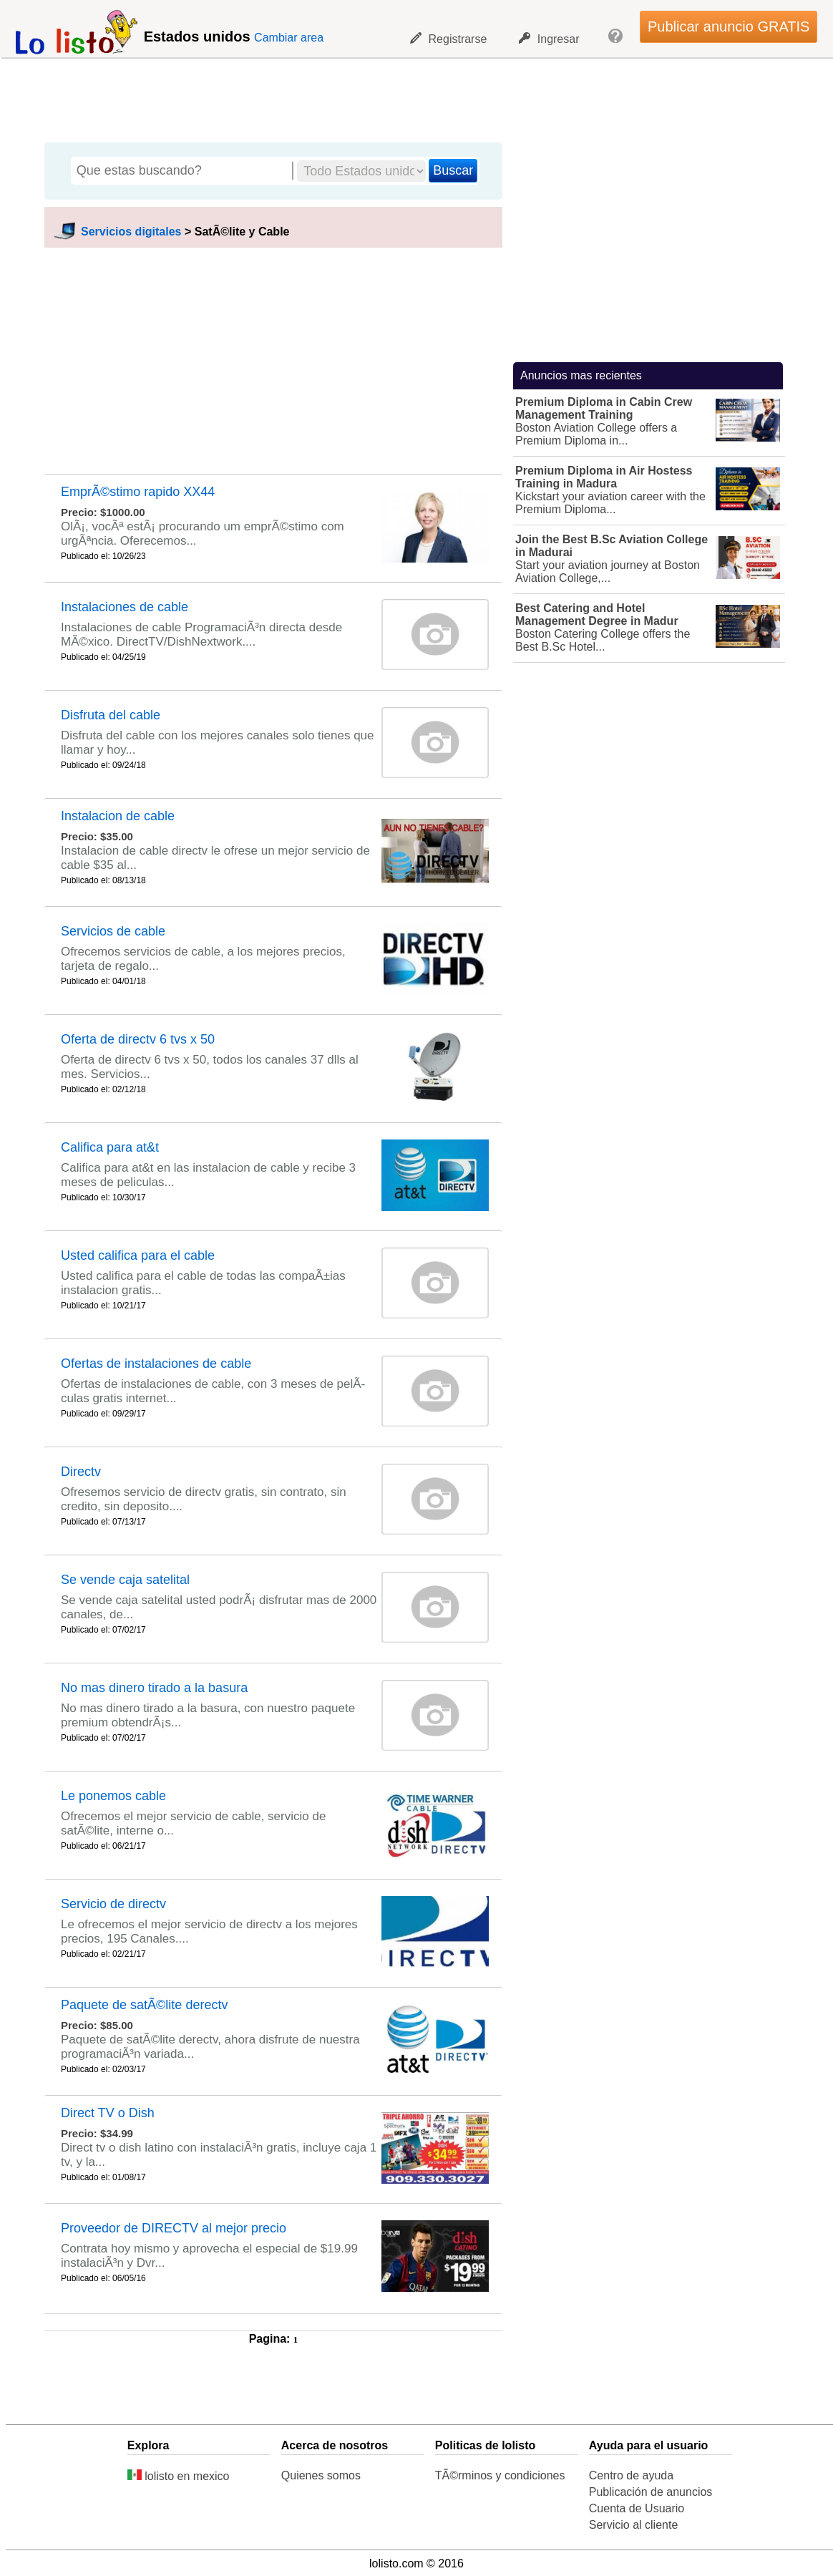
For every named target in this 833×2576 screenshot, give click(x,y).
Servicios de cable (113, 931)
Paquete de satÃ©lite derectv (144, 2005)
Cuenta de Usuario (636, 2508)
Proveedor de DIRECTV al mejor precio (173, 2228)
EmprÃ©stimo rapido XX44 (138, 492)
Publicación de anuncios (651, 2492)
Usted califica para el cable (138, 1255)
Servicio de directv (113, 1904)
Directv (81, 1471)
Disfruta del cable (110, 715)
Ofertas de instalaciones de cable (156, 1363)
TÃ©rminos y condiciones (500, 2475)
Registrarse (448, 38)
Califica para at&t (110, 1147)
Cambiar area (288, 37)
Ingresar (549, 38)
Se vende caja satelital (125, 1580)
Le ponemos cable (113, 1796)
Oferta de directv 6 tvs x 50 (138, 1039)
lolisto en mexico (178, 2476)
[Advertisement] (408, 96)
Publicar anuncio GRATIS (728, 26)
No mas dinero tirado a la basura (154, 1688)
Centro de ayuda (631, 2475)
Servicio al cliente (633, 2525)
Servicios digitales (131, 231)
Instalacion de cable (118, 816)
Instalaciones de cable (124, 607)
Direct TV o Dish (108, 2113)
